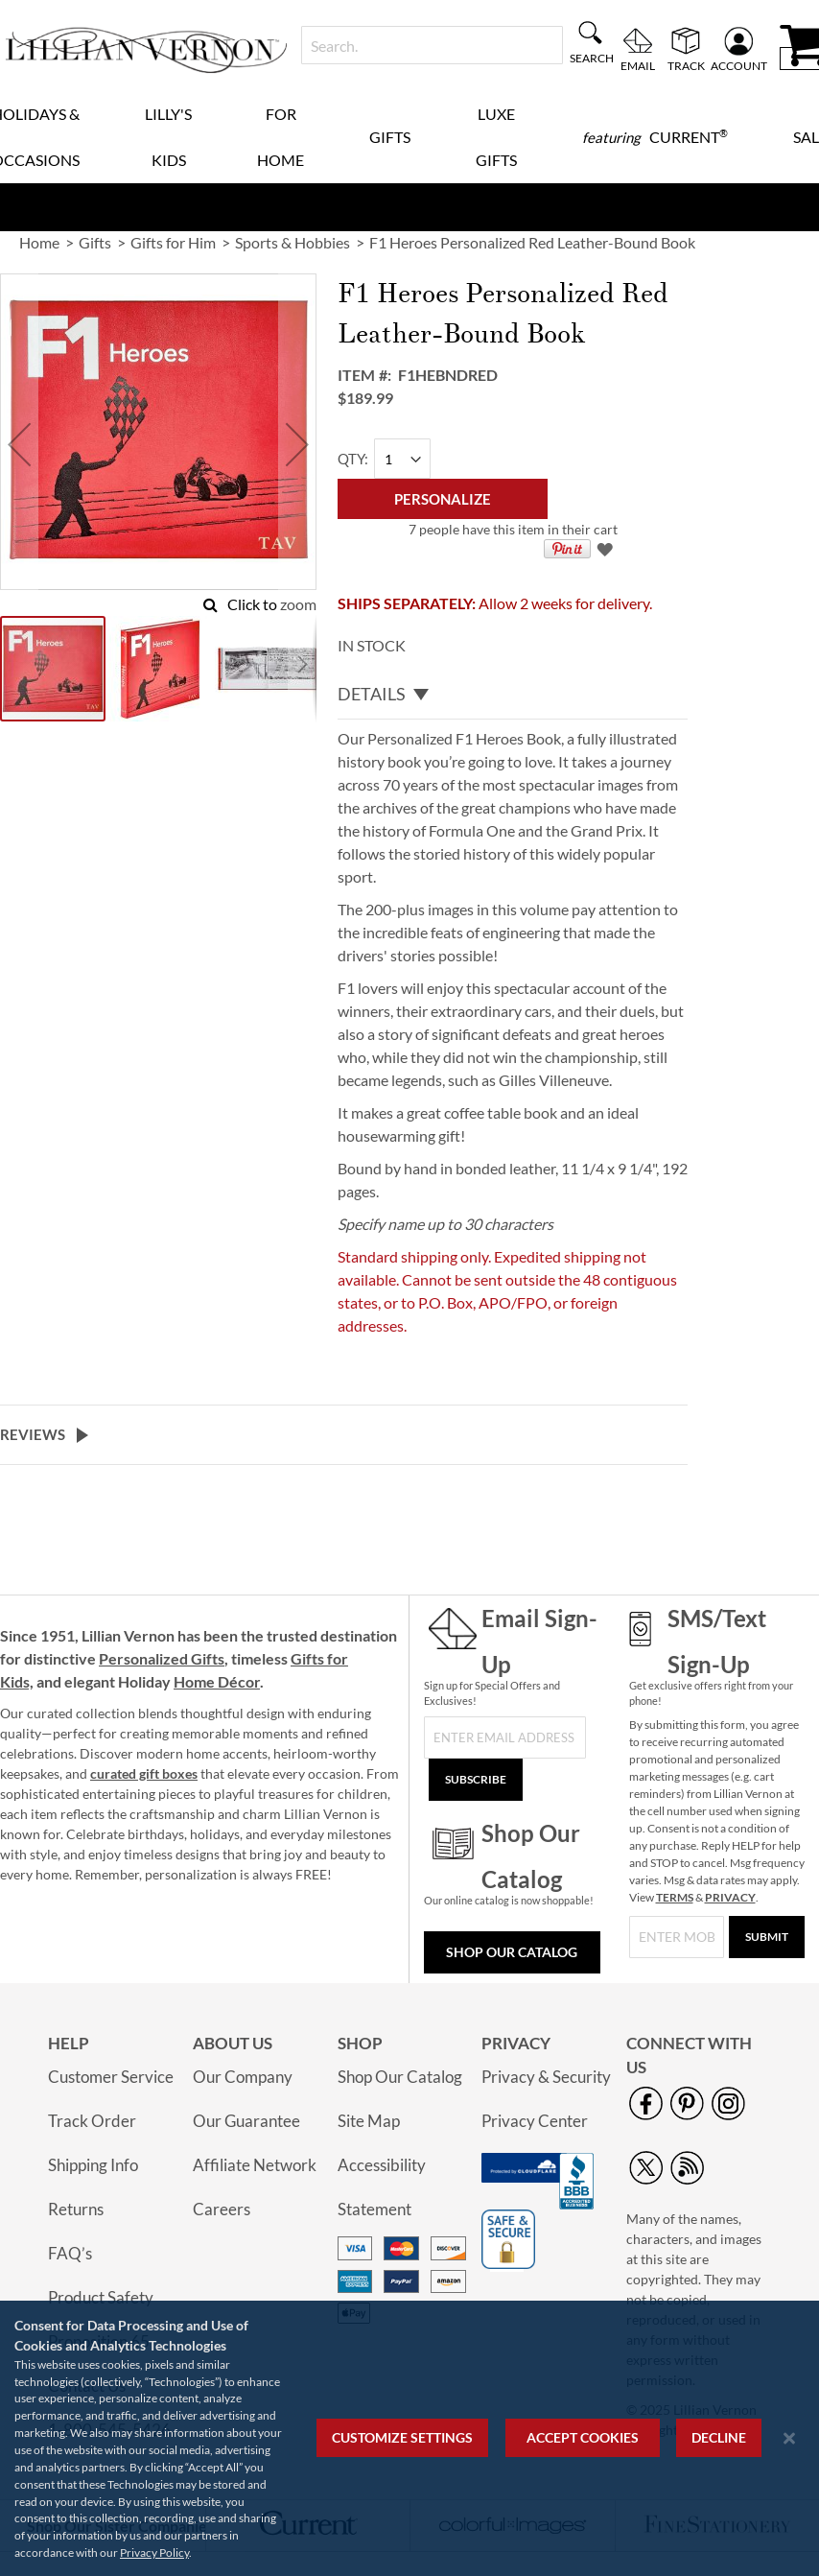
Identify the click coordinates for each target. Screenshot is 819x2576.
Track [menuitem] (686, 65)
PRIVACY (730, 1897)
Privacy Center (534, 2121)
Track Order (92, 2121)
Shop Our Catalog (511, 1952)
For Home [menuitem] (280, 137)
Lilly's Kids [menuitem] (168, 137)
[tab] (513, 695)
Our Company (242, 2077)
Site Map (369, 2121)
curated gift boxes (144, 1773)
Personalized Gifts (161, 1658)
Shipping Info (93, 2165)
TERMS (674, 1897)
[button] (19, 443)
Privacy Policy (154, 2552)
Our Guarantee (246, 2121)
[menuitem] (655, 137)
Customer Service (111, 2077)
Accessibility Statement (382, 2187)
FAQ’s (70, 2253)
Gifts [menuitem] (389, 137)
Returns (76, 2209)
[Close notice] (789, 2438)
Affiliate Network (254, 2165)
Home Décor (217, 1681)
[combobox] (432, 45)
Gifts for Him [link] (173, 242)
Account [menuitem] (739, 65)
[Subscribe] (476, 1780)
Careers (221, 2209)
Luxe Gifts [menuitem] (496, 137)
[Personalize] (443, 499)
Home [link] (39, 242)
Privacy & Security (546, 2077)
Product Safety (100, 2297)
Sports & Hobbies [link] (292, 242)
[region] (409, 2438)
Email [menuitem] (637, 65)
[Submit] (767, 1937)
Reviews (32, 1434)
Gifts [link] (95, 242)
